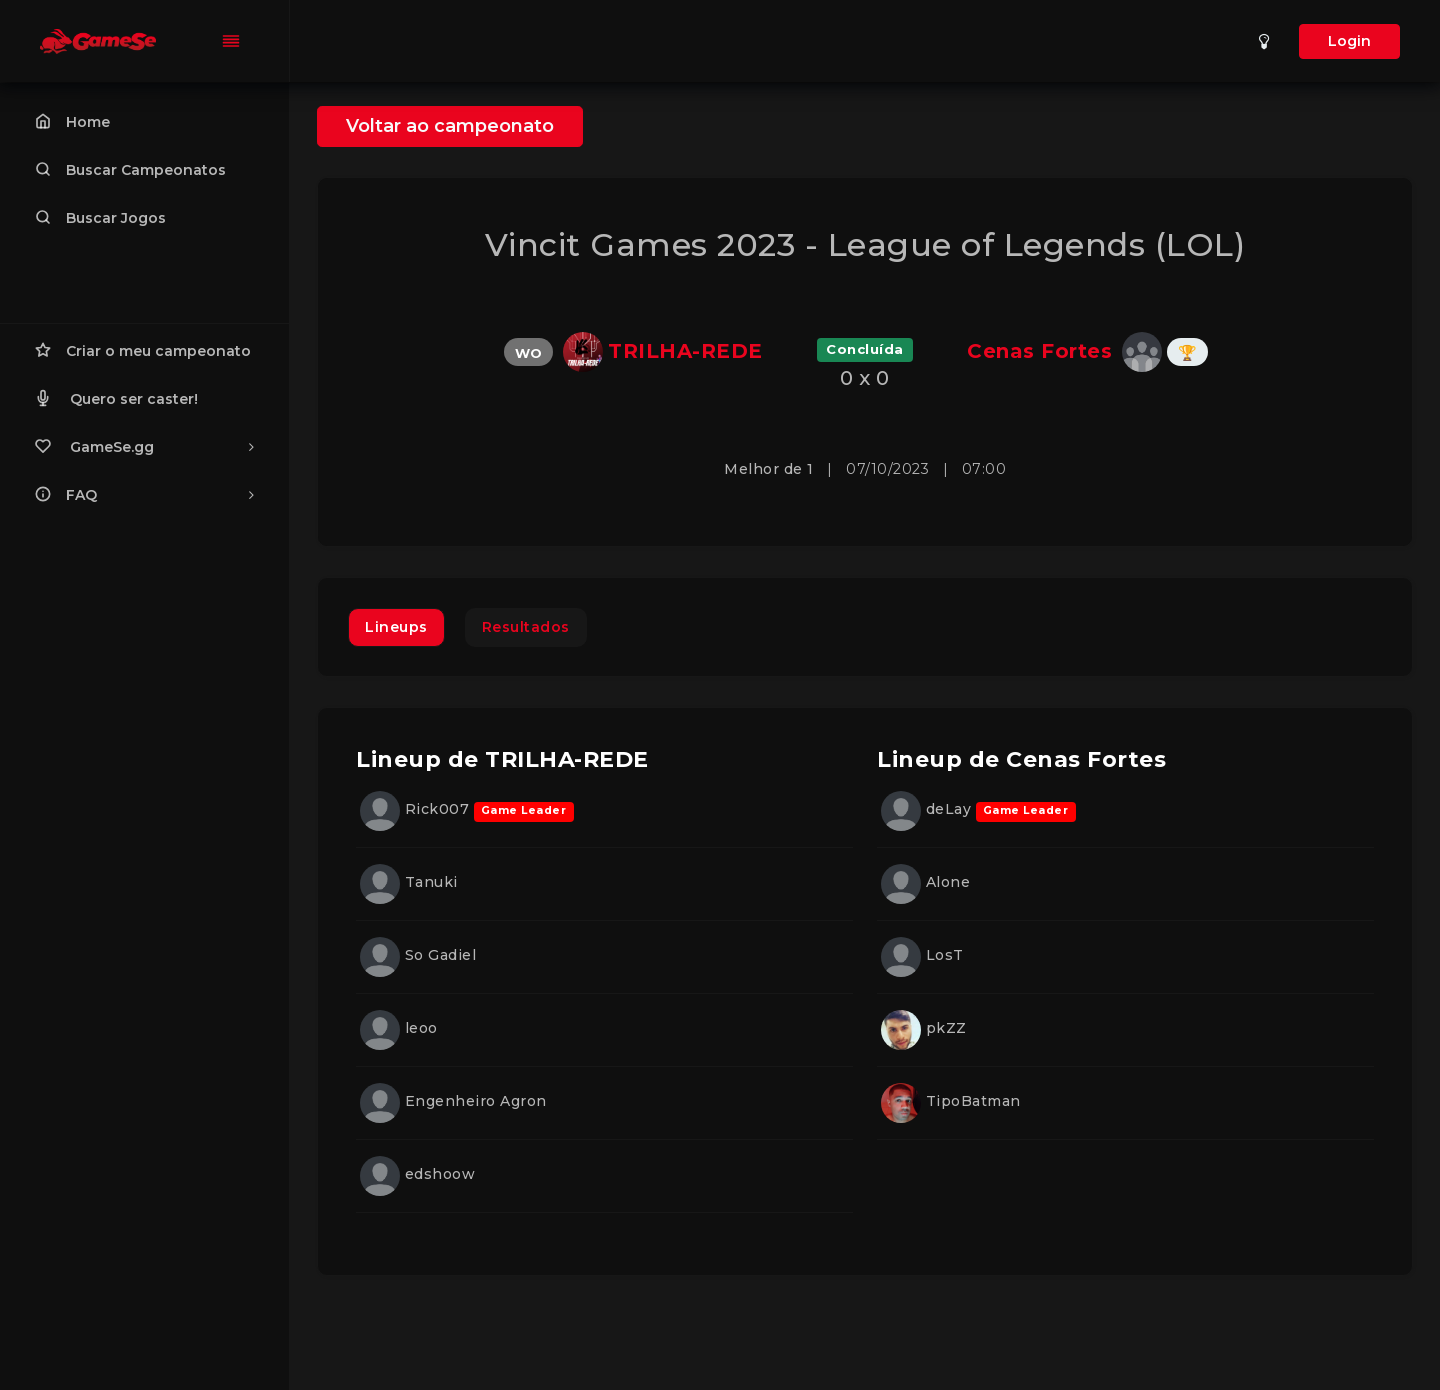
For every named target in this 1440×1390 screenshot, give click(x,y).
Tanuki (409, 882)
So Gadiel (418, 955)
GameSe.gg (144, 446)
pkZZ (924, 1028)
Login (1349, 41)
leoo (399, 1028)
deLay (928, 809)
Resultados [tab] (526, 627)
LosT (922, 955)
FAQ (144, 494)
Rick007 (417, 809)
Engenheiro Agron (453, 1101)
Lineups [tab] (396, 627)
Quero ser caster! (116, 398)
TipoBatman (951, 1101)
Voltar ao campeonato (450, 126)
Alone (925, 882)
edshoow (417, 1174)
